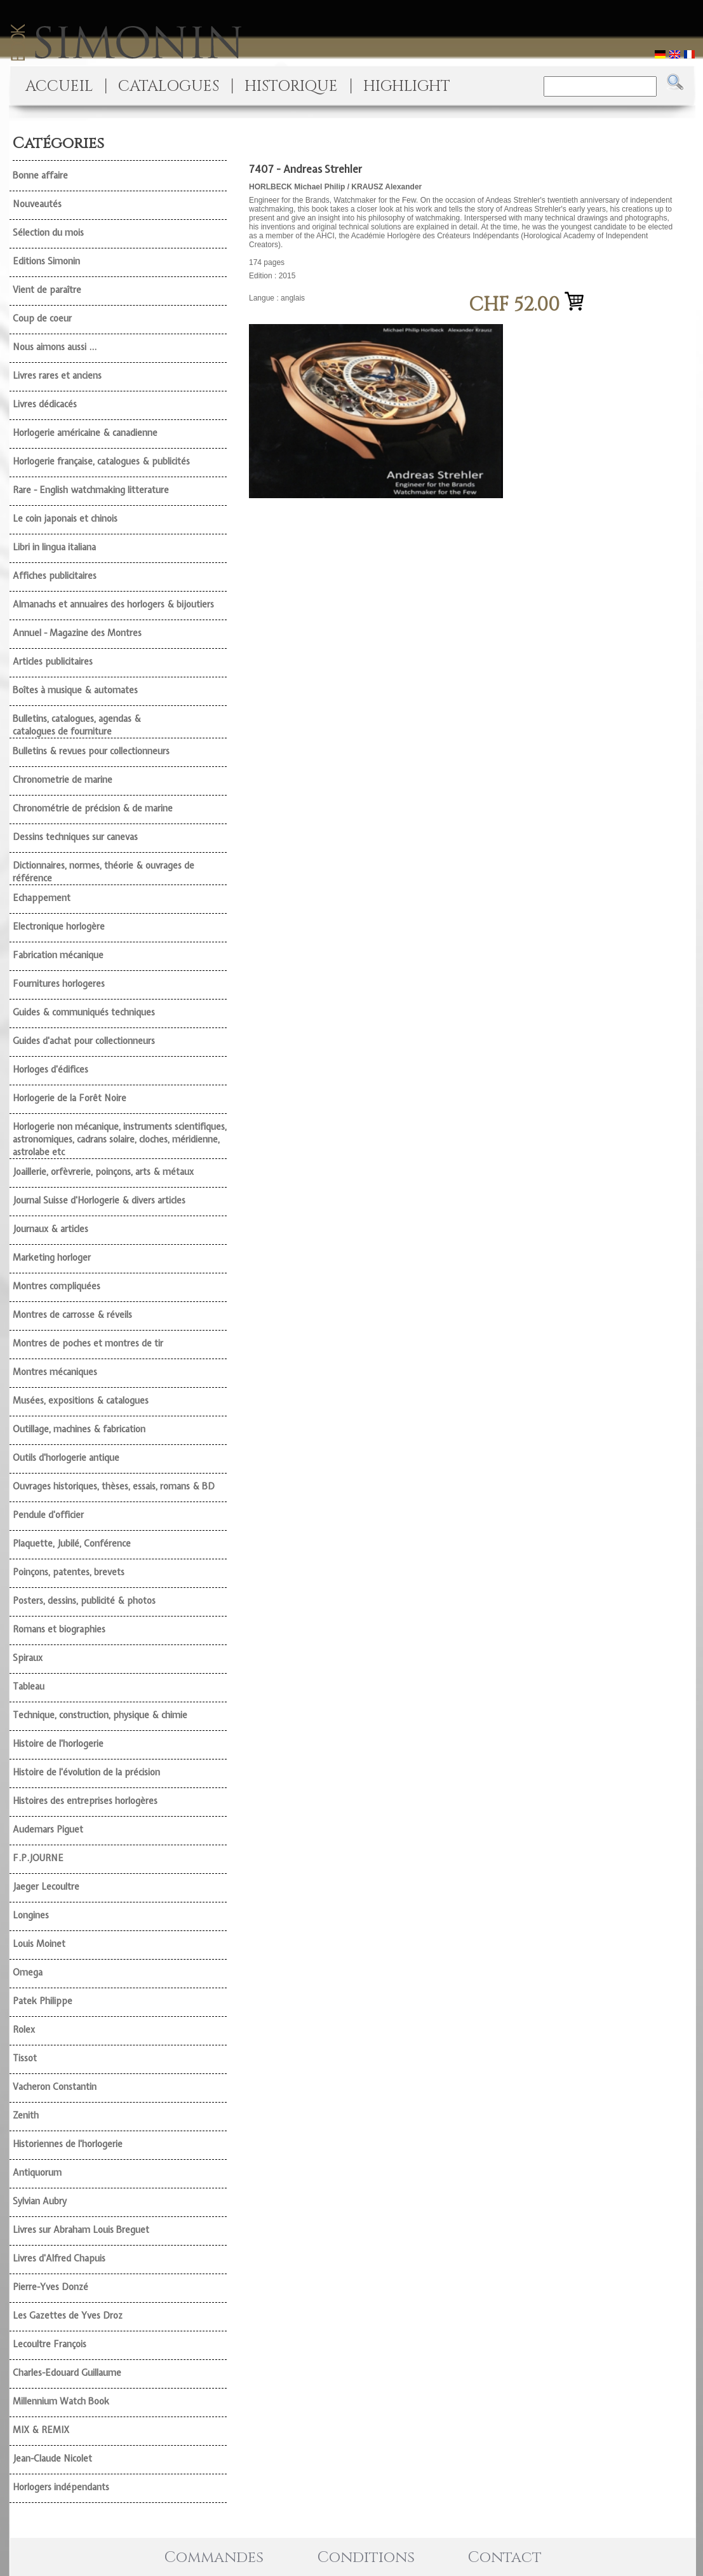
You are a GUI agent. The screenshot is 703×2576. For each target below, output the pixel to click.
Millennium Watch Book (61, 2401)
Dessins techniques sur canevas (75, 837)
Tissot (25, 2058)
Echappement (41, 898)
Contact (505, 2557)
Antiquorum (37, 2172)
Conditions (366, 2557)
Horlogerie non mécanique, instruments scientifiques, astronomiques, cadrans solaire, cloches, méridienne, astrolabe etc (120, 1139)
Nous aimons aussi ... (55, 347)
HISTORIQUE (291, 86)
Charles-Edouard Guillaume (67, 2372)
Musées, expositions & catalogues (81, 1400)
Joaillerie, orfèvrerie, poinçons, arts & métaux (103, 1171)
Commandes (214, 2557)
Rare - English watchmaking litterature (91, 490)
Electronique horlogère (59, 926)
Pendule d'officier (48, 1515)
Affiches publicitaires (55, 575)
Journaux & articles (50, 1229)
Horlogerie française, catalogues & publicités (101, 461)
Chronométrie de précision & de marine (93, 808)
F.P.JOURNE (38, 1858)
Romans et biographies (59, 1629)
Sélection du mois (48, 232)
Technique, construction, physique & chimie (100, 1715)
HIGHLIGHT (406, 86)
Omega (28, 1972)
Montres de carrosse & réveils (72, 1314)
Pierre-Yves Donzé (50, 2287)
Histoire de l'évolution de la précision (86, 1772)
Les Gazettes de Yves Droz (68, 2315)
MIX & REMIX (41, 2430)
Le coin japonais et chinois (65, 518)
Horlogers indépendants (61, 2487)
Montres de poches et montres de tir (88, 1343)
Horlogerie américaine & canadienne (85, 432)
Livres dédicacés (45, 404)
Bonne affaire (40, 175)
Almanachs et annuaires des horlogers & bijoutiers (113, 604)
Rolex (24, 2029)
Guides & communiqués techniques (84, 1012)
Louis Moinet (39, 1943)
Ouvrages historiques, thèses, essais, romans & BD (114, 1486)
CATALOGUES (168, 86)
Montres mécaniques (55, 1372)
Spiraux (28, 1658)
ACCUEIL (59, 86)
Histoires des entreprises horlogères (85, 1801)
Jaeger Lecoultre (46, 1886)
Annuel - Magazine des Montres (77, 633)
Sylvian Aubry (40, 2201)
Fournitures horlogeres (59, 983)
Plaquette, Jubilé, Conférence (72, 1543)
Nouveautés (37, 204)
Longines (31, 1915)
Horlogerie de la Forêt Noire (69, 1098)
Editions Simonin (46, 261)
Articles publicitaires (53, 661)
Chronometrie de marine (62, 779)
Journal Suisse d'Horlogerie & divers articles (99, 1200)
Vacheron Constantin (55, 2086)
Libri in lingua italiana (54, 547)
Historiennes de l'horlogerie (68, 2144)
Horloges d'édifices (50, 1069)
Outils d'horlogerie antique (66, 1457)
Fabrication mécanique (58, 955)
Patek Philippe (42, 2001)
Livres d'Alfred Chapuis (59, 2258)
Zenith (26, 2115)
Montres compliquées (56, 1286)
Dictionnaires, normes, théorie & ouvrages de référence (103, 872)
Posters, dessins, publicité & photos (84, 1600)
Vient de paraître (47, 289)
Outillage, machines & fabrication (79, 1429)
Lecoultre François (49, 2344)
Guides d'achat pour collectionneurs (84, 1041)
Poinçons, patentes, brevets (68, 1572)
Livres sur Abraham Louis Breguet (81, 2229)
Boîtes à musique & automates (75, 690)
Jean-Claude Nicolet (52, 2458)
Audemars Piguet (48, 1829)
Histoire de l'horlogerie (58, 1743)
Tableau (28, 1686)
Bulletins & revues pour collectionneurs (91, 751)
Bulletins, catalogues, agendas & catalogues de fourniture (77, 725)
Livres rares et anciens (57, 375)
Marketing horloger (52, 1257)
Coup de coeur (42, 318)
